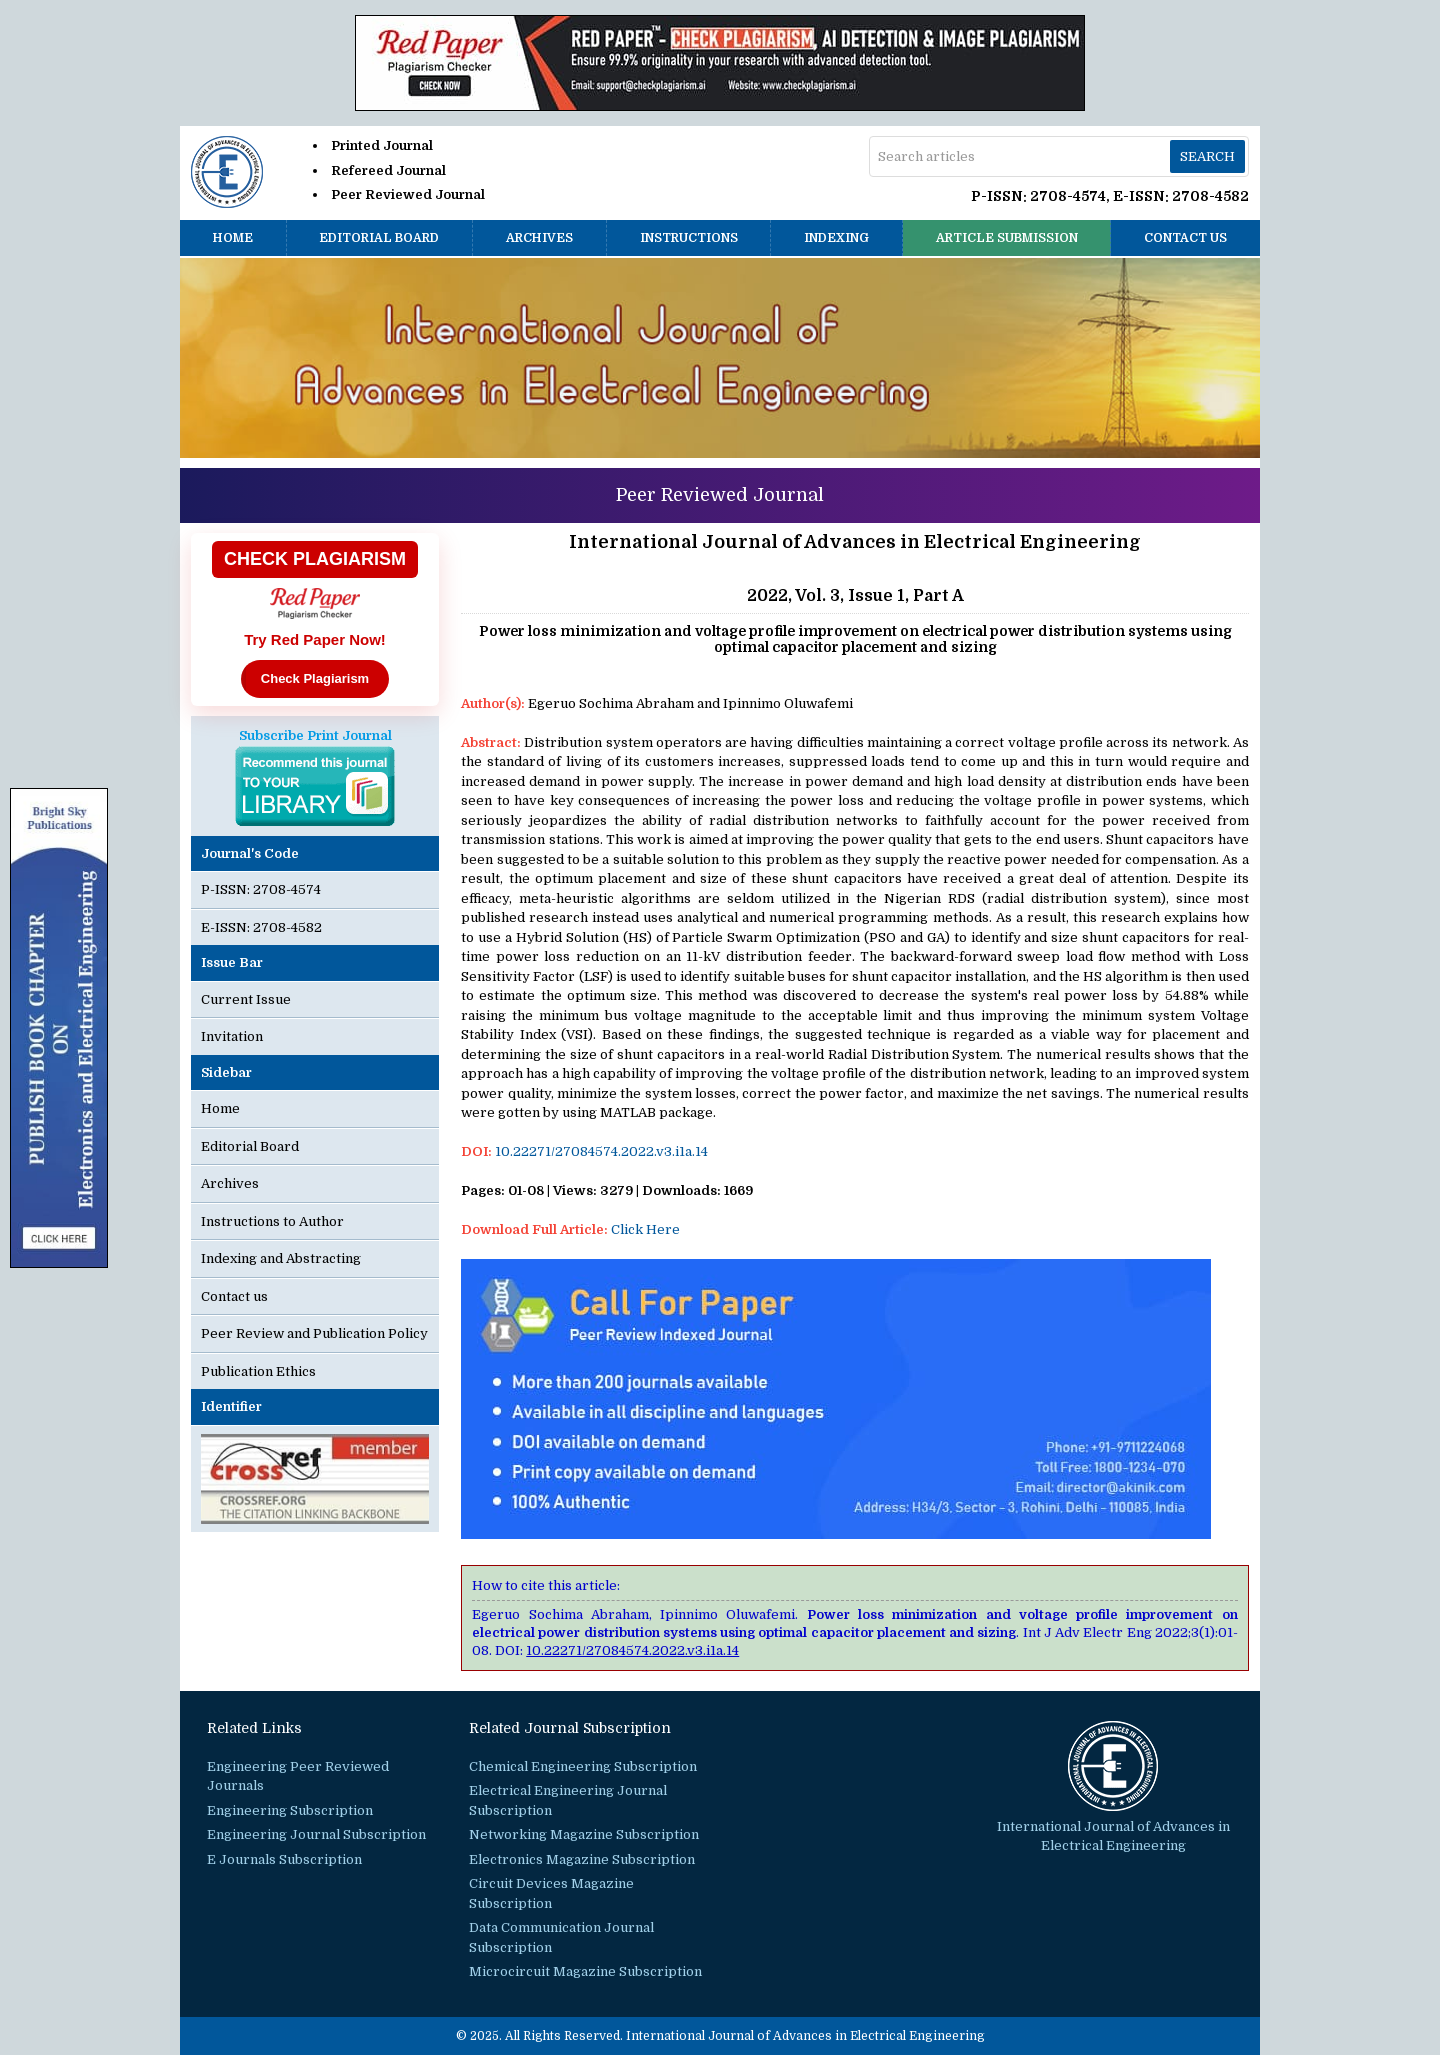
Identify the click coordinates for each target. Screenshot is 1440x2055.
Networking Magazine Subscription (584, 1834)
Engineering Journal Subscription (316, 1834)
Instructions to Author (272, 1221)
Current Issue (246, 999)
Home (233, 238)
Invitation (232, 1036)
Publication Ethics (258, 1371)
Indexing (836, 238)
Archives (539, 238)
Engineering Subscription (290, 1810)
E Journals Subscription (284, 1859)
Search (1207, 156)
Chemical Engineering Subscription (583, 1766)
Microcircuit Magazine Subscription (585, 1971)
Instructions (689, 238)
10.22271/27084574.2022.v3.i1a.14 (601, 1151)
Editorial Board (379, 238)
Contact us (1185, 238)
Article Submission (1007, 238)
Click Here (645, 1229)
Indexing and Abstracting (281, 1258)
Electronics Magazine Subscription (582, 1859)
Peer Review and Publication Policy (314, 1333)
